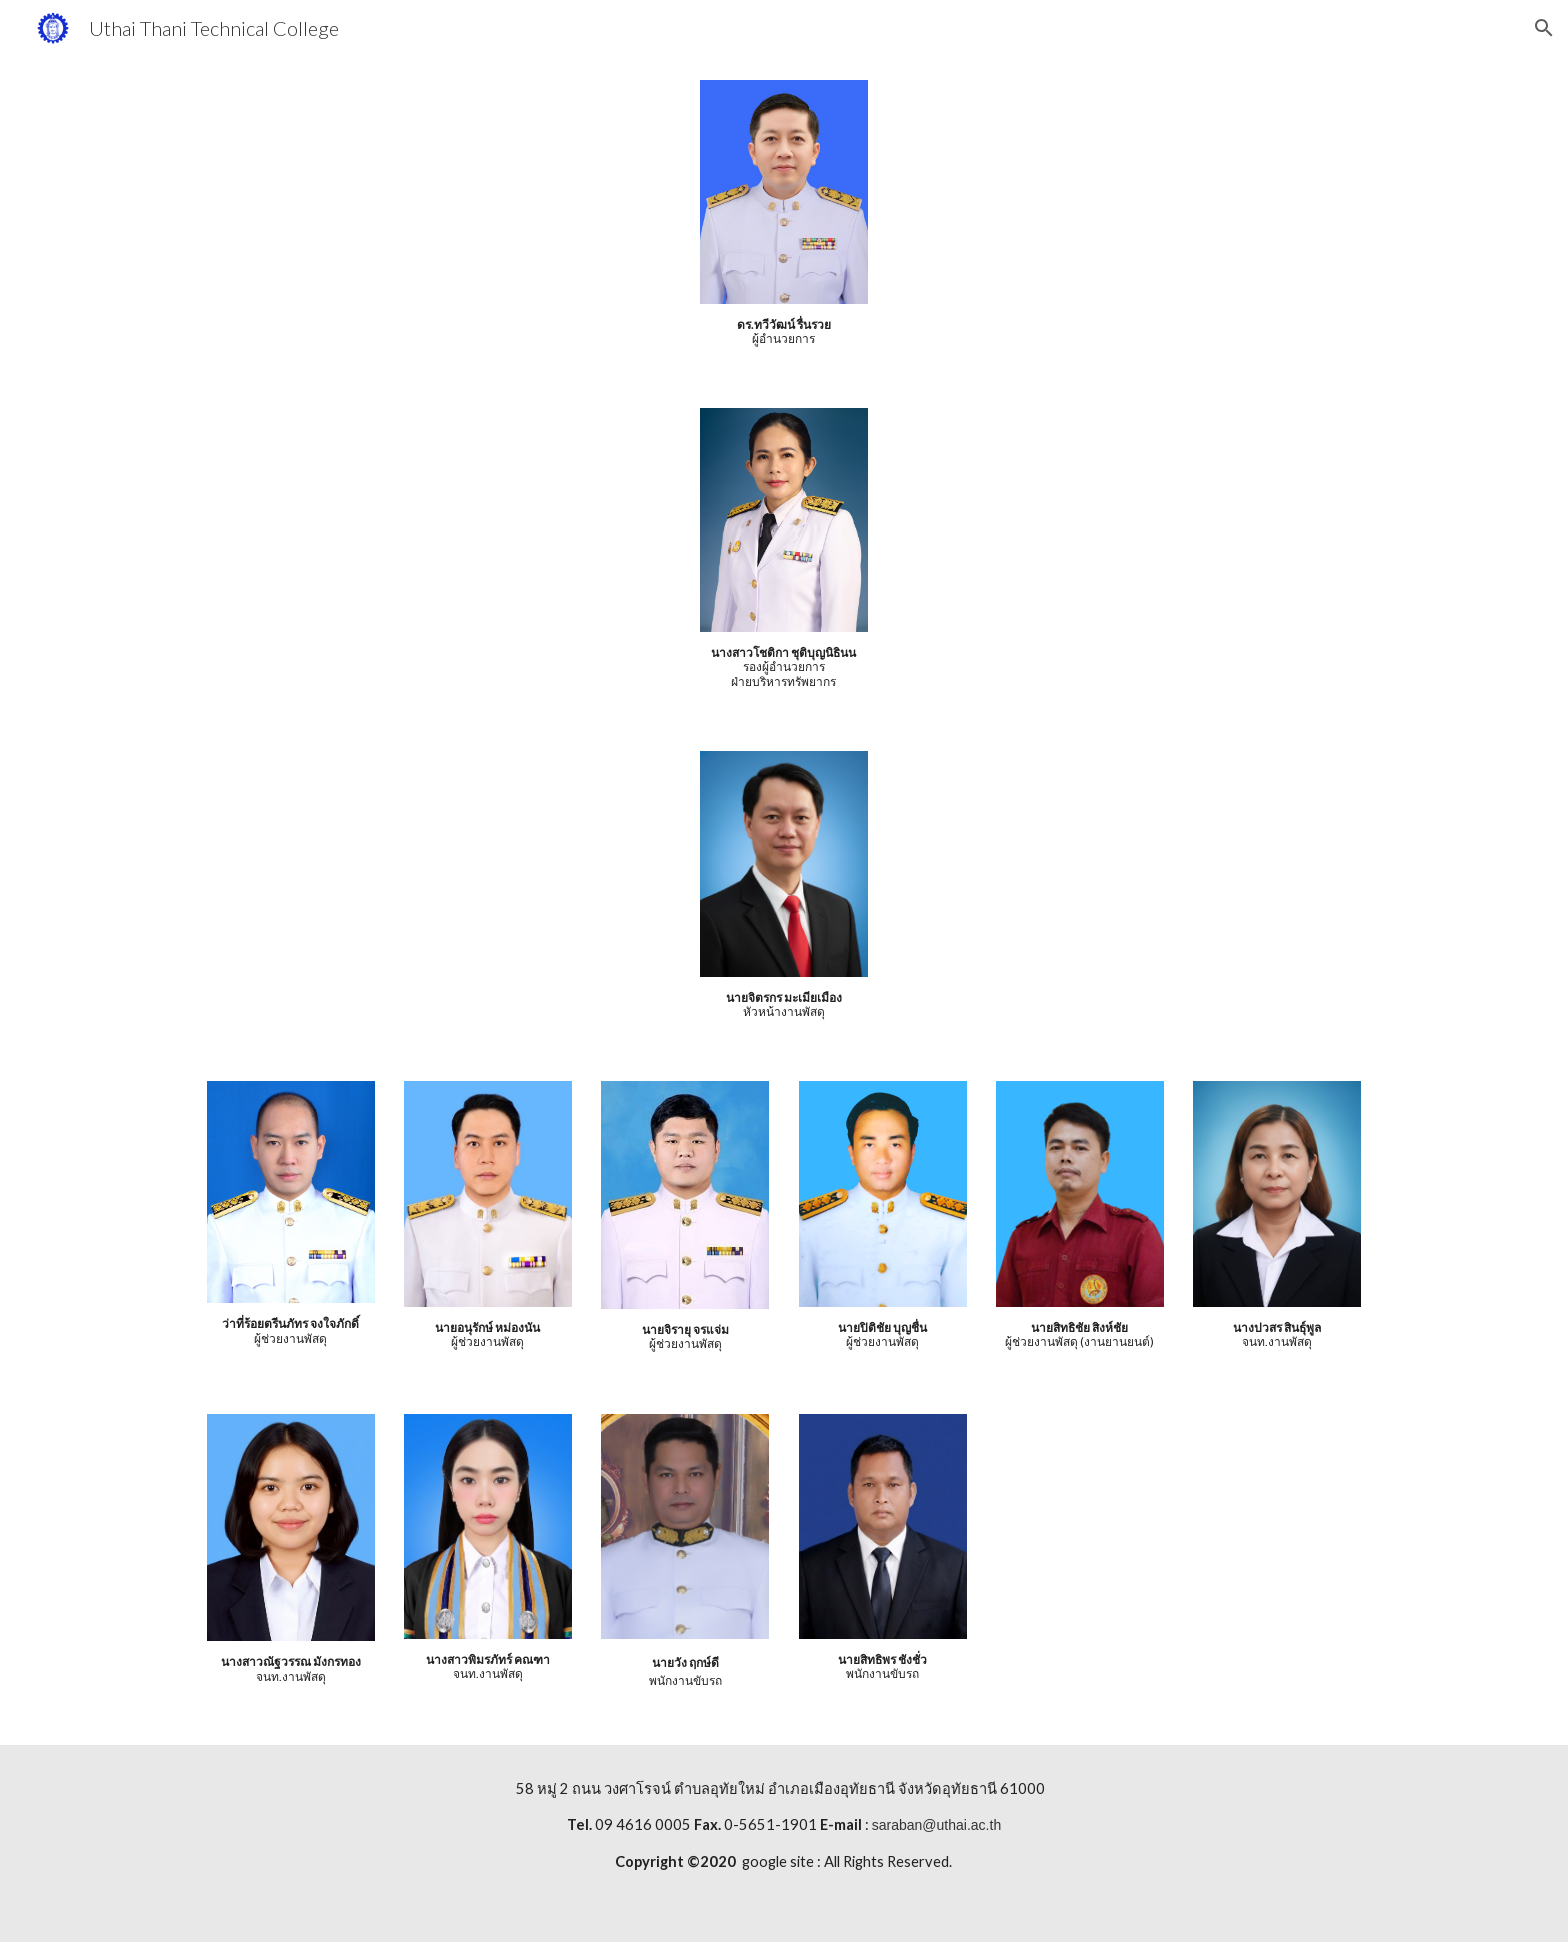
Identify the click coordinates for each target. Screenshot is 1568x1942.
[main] (784, 332)
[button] (1544, 28)
